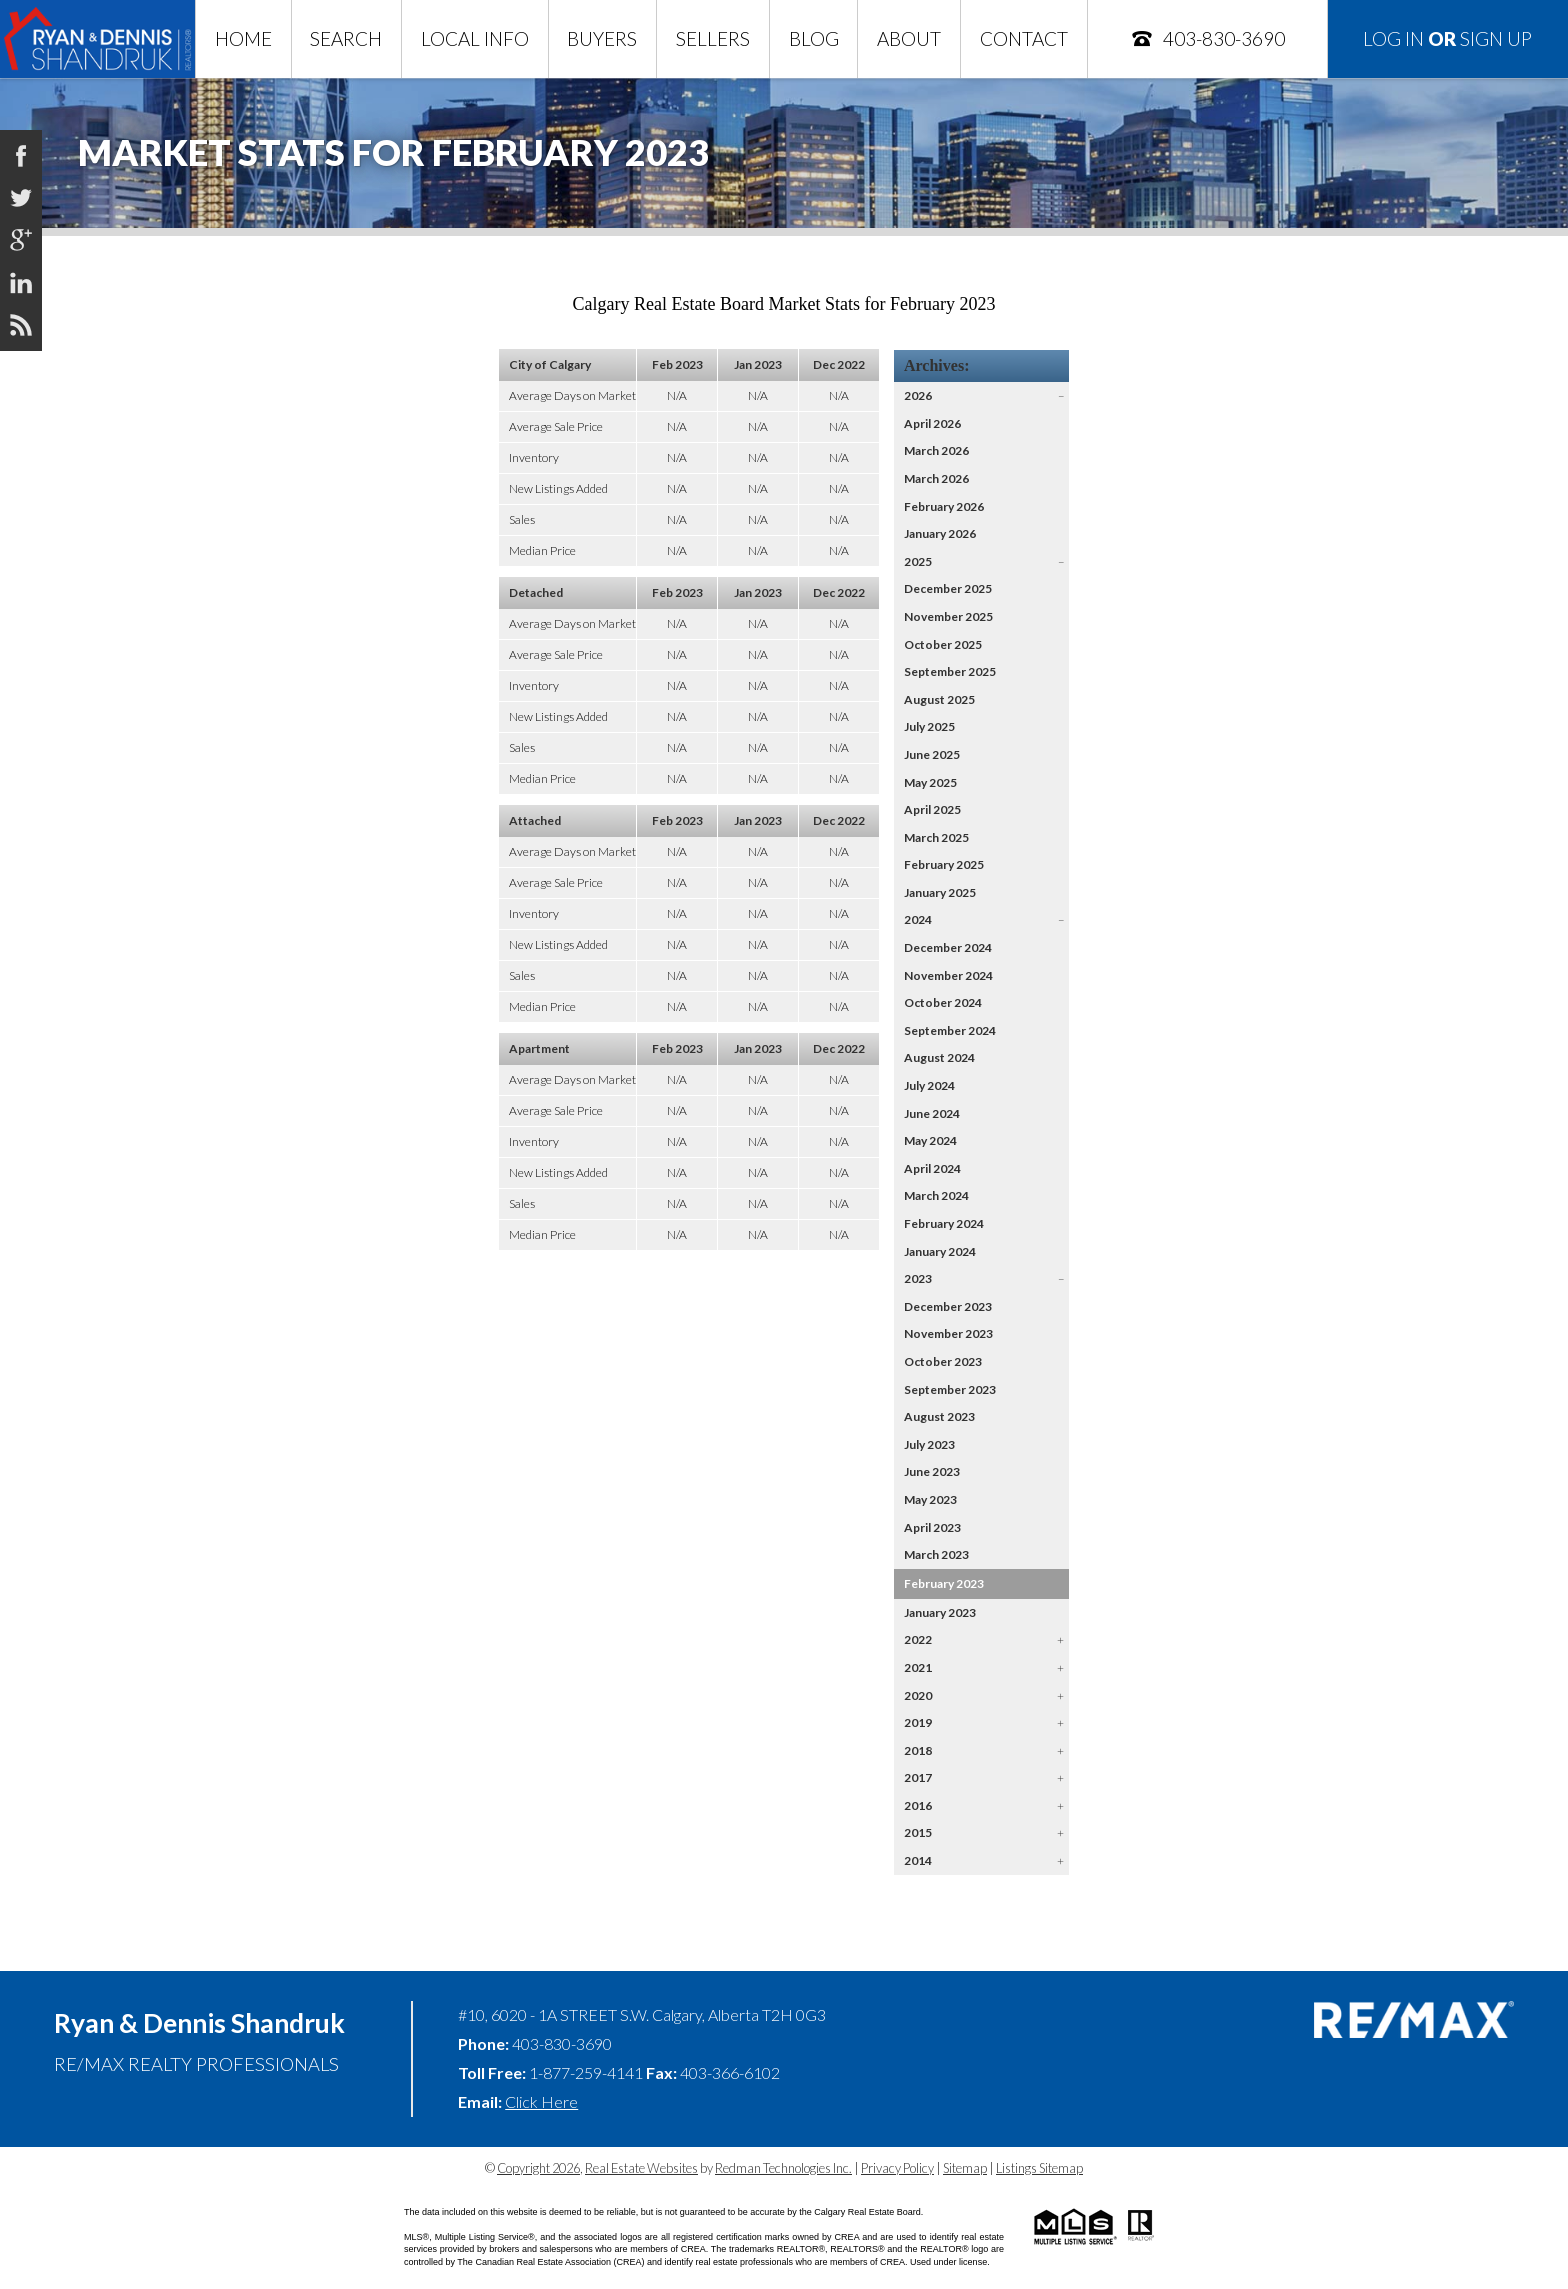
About (909, 38)
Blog (814, 38)
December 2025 (948, 588)
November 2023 (948, 1333)
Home (243, 38)
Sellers (713, 38)
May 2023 (930, 1499)
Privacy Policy (897, 2168)
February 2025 (944, 864)
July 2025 (929, 726)
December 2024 (948, 947)
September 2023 (950, 1389)
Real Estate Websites (641, 2168)
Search (346, 38)
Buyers (602, 38)
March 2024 (936, 1195)
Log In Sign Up (1447, 38)
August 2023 (939, 1416)
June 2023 (932, 1471)
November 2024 (948, 975)
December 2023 (948, 1306)
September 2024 (950, 1030)
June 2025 (932, 754)
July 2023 (929, 1444)
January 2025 (940, 892)
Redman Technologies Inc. (783, 2168)
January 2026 (940, 533)
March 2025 (936, 837)
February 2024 (944, 1223)
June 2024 (932, 1113)
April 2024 (932, 1168)
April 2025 (932, 809)
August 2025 (939, 699)
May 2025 (930, 782)
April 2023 (932, 1527)
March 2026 (936, 450)
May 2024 (930, 1140)
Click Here (541, 2101)
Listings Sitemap (1039, 2168)
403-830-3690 (1207, 38)
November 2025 (948, 616)
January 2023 (940, 1612)
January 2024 (940, 1251)
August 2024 (939, 1057)
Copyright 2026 (538, 2168)
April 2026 (932, 423)
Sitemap (965, 2168)
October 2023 (943, 1361)
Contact (1024, 38)
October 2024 (943, 1002)
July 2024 (929, 1085)
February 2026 (944, 506)
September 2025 (950, 671)
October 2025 (943, 644)
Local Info (475, 38)
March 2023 (936, 1554)
